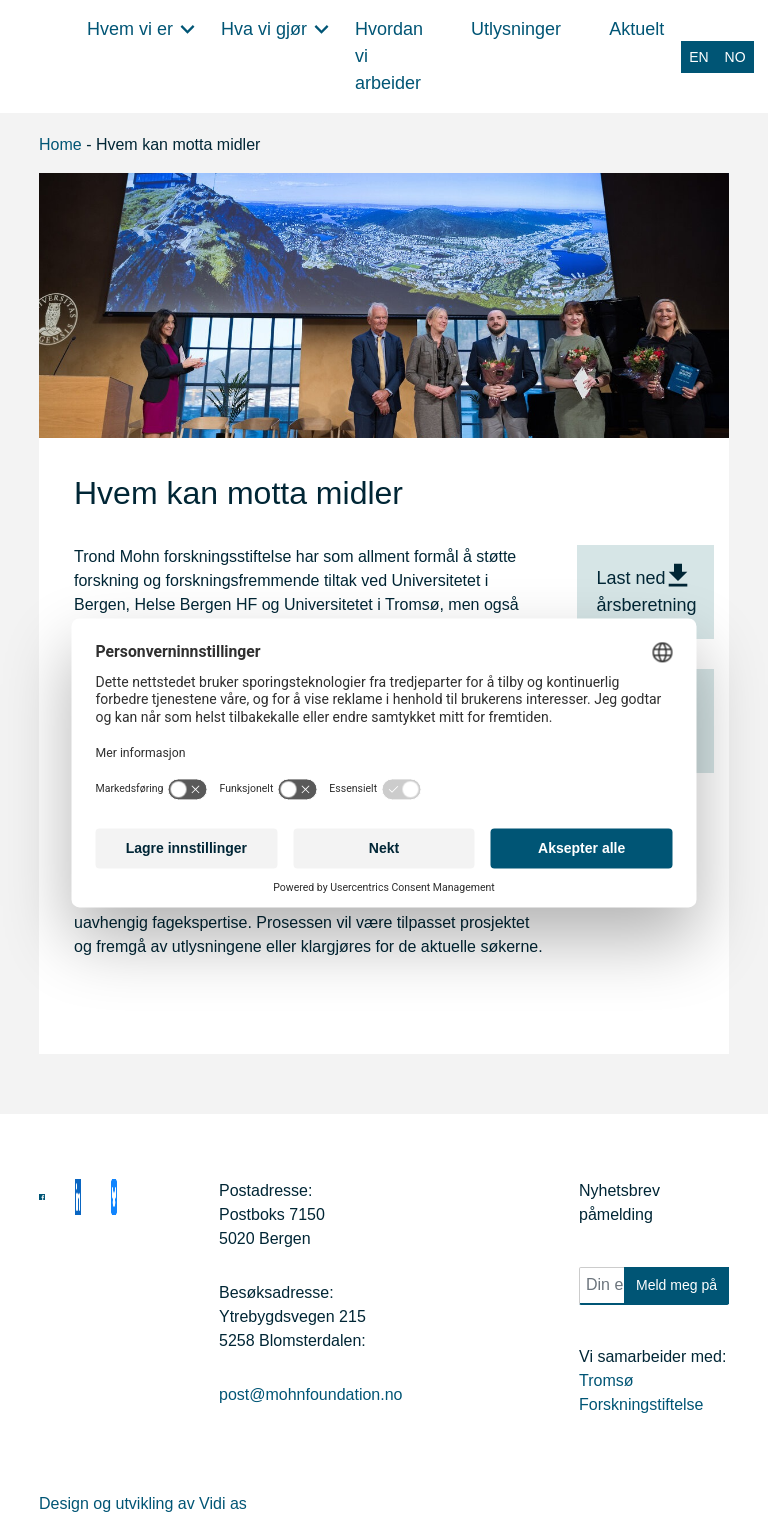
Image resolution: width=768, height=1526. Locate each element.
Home (60, 144)
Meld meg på (676, 1285)
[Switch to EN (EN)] (698, 57)
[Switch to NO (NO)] (735, 57)
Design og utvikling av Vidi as (143, 1503)
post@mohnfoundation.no (310, 1394)
